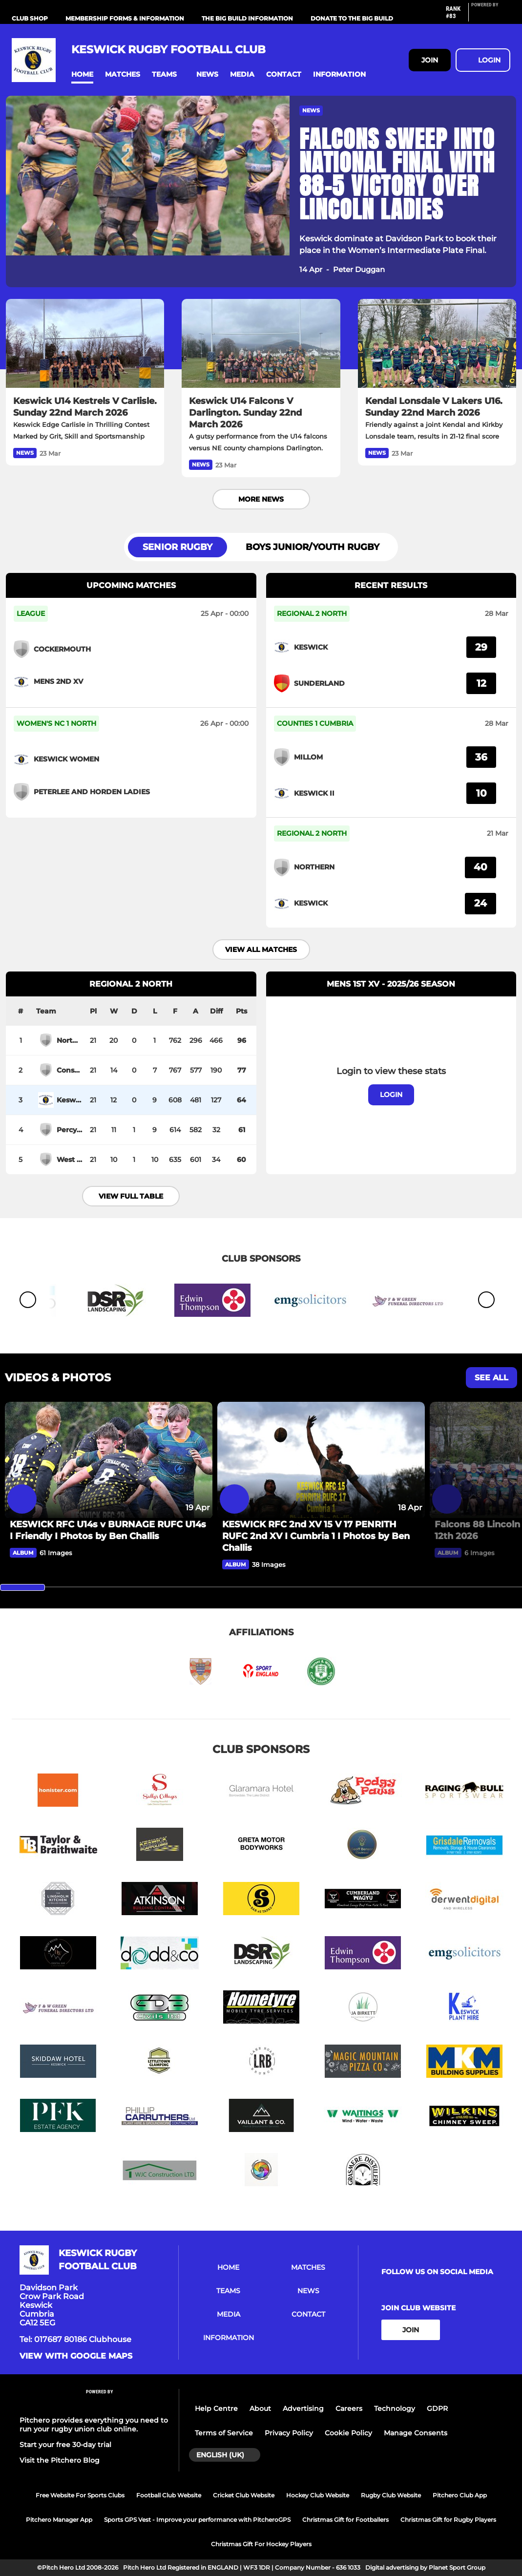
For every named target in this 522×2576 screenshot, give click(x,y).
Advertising (303, 2408)
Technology (394, 2408)
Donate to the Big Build (352, 18)
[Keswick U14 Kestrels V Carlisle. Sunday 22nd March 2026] (85, 343)
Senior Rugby (177, 547)
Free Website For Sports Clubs (80, 2495)
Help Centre (216, 2408)
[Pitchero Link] (490, 16)
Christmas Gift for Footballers (345, 2519)
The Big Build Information (247, 18)
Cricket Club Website (243, 2495)
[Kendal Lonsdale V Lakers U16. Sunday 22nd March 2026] (437, 343)
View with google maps (76, 2356)
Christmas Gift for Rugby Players (448, 2519)
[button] (82, 74)
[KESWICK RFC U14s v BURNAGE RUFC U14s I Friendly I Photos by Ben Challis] (108, 1460)
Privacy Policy (289, 2432)
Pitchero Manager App (59, 2519)
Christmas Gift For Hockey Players (261, 2544)
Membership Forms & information (124, 18)
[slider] (22, 1587)
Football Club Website (168, 2495)
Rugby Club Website (391, 2495)
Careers (348, 2408)
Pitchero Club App (460, 2495)
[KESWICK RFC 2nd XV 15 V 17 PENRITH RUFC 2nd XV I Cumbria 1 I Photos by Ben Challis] (321, 1460)
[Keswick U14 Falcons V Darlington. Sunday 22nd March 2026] (261, 343)
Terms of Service (224, 2432)
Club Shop (30, 18)
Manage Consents (415, 2432)
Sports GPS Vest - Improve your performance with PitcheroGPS (197, 2519)
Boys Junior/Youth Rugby (312, 547)
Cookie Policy (348, 2432)
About (260, 2408)
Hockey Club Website (317, 2495)
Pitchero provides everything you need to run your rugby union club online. (94, 2424)
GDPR (437, 2408)
